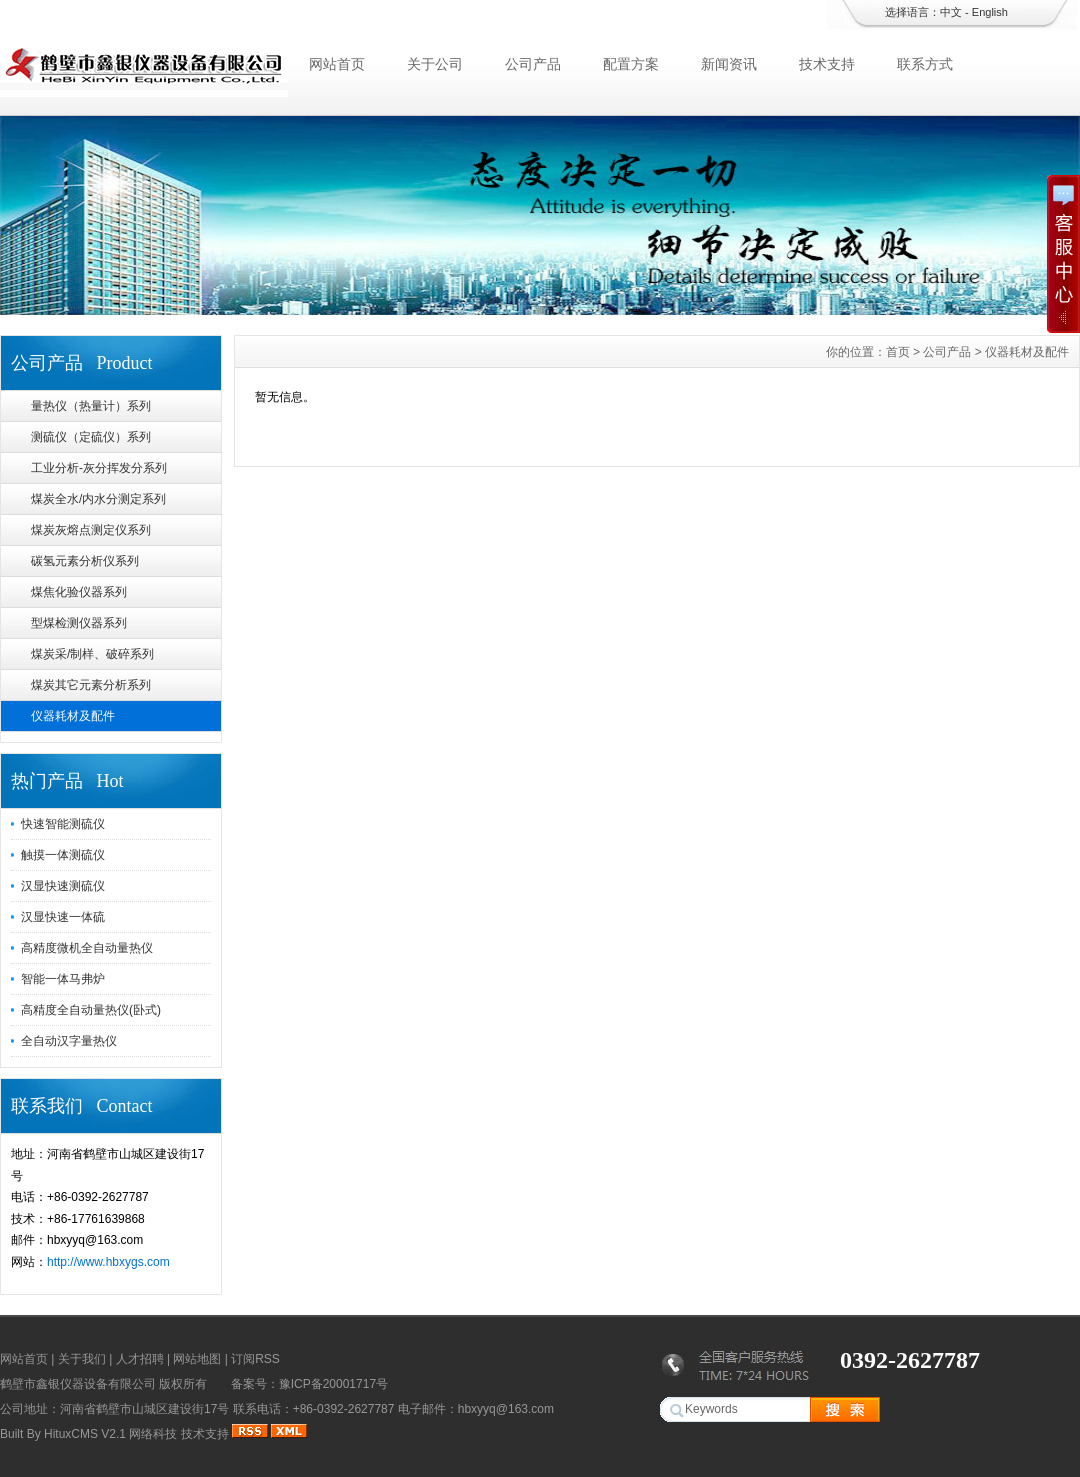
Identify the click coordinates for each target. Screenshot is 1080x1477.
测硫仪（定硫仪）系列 (91, 437)
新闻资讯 (729, 64)
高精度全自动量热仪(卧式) (91, 1010)
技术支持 (827, 64)
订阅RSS (255, 1359)
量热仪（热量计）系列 (91, 406)
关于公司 (435, 64)
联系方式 (925, 64)
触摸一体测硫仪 (63, 855)
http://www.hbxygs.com (108, 1262)
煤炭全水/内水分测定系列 (98, 499)
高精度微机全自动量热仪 (87, 948)
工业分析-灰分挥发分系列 (99, 468)
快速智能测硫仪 (63, 824)
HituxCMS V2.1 (85, 1434)
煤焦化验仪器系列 (79, 592)
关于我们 (82, 1359)
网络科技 (153, 1434)
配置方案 (631, 64)
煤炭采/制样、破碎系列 (92, 654)
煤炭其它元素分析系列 (91, 685)
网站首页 (337, 64)
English (990, 12)
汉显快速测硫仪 (63, 886)
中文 (951, 12)
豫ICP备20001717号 (333, 1384)
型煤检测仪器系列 (79, 623)
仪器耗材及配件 (73, 716)
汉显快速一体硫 (63, 917)
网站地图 (197, 1359)
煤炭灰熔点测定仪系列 (91, 530)
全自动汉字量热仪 (69, 1041)
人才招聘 (140, 1359)
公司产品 (533, 64)
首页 (898, 352)
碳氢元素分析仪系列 (85, 561)
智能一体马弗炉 (63, 979)
